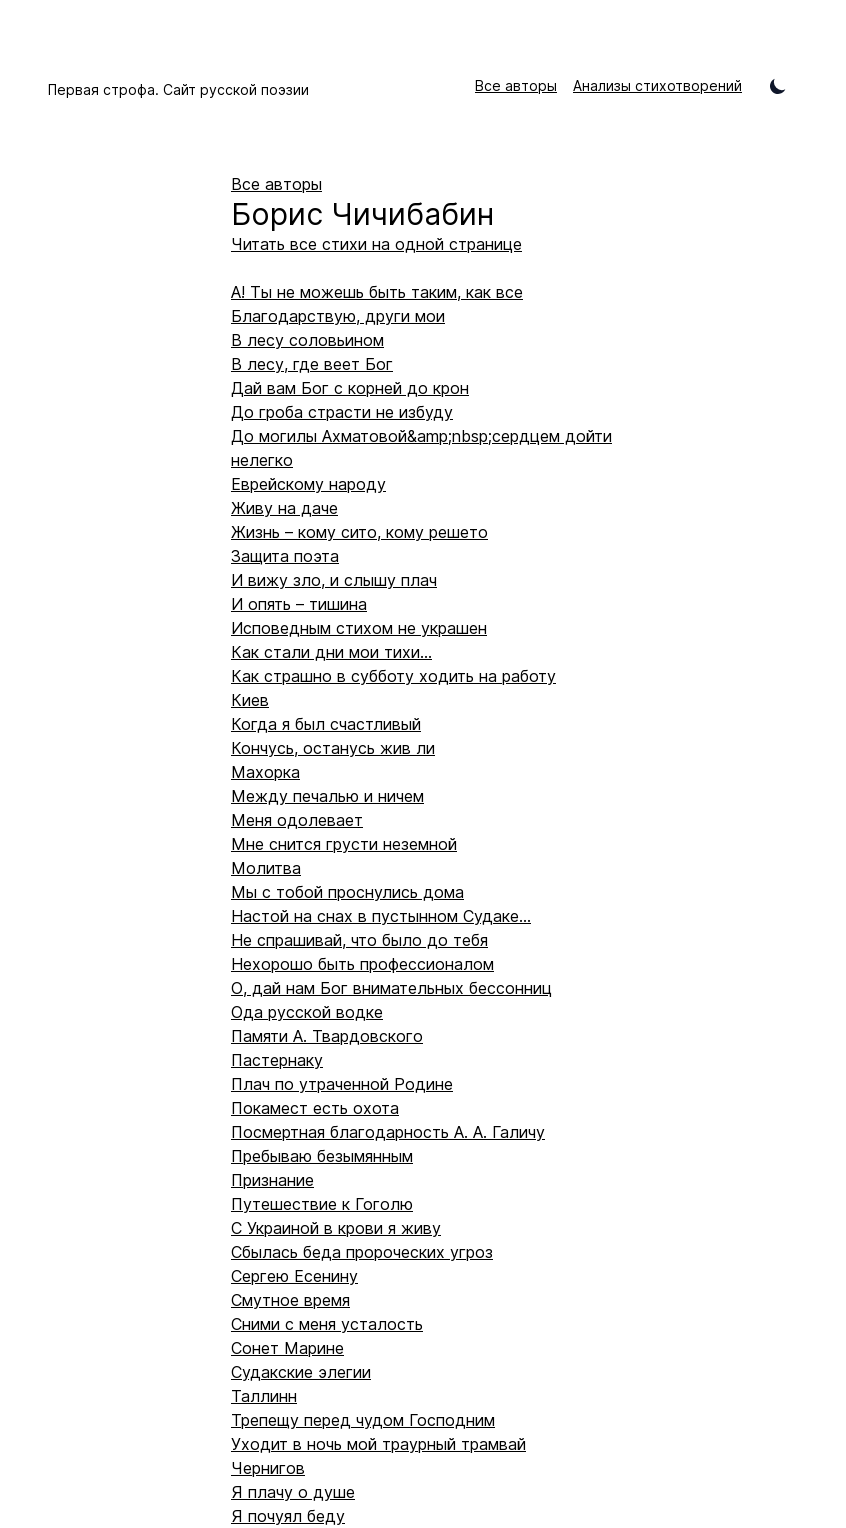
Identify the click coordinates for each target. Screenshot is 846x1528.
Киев (250, 700)
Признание (272, 1180)
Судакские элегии (301, 1372)
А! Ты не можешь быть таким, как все (377, 292)
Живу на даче (284, 508)
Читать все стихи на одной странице (376, 244)
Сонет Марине (287, 1348)
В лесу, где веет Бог (312, 364)
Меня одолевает (297, 820)
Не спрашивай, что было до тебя (359, 940)
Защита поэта (285, 556)
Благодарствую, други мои (338, 316)
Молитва (266, 868)
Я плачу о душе (293, 1492)
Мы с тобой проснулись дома (347, 892)
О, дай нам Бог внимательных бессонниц (391, 988)
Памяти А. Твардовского (327, 1036)
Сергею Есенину (294, 1276)
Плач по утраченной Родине (342, 1084)
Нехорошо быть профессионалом (362, 964)
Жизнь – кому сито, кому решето (359, 532)
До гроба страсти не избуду (342, 412)
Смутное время (290, 1300)
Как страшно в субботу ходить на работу (393, 676)
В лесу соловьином (307, 340)
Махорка (265, 772)
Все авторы (516, 85)
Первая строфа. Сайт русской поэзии (178, 89)
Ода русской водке (307, 1012)
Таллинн (264, 1396)
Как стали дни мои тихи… (331, 652)
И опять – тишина (299, 604)
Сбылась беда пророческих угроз (362, 1252)
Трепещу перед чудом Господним (363, 1420)
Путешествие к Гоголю (322, 1204)
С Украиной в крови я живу (336, 1228)
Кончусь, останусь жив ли (333, 748)
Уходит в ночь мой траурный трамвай (378, 1444)
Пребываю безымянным (322, 1156)
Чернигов (268, 1468)
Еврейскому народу (308, 484)
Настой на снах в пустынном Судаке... (381, 916)
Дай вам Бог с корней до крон (350, 388)
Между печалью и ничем (327, 796)
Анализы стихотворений (657, 85)
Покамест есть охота (315, 1108)
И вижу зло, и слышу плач (334, 580)
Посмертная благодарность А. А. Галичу (388, 1132)
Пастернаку (277, 1060)
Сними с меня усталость (327, 1324)
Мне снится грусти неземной (344, 844)
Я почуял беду (288, 1516)
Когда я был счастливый (326, 724)
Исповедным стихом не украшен (359, 628)
